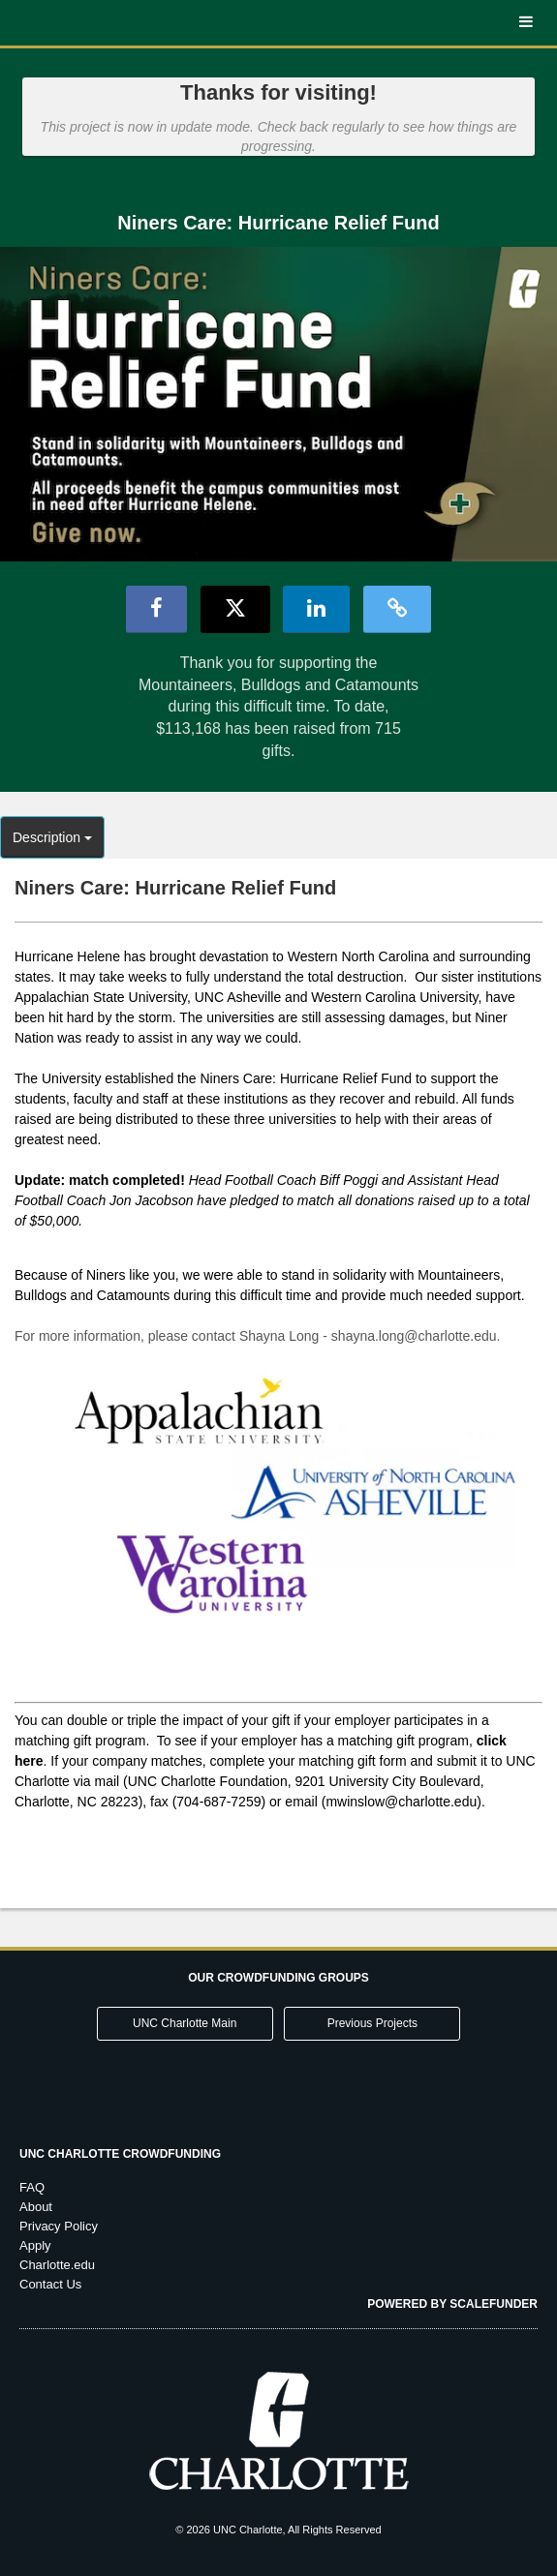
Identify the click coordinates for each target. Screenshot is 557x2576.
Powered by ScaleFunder (452, 2304)
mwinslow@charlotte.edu (401, 1801)
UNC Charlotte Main (184, 2023)
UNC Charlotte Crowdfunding (120, 2154)
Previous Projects (372, 2023)
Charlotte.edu (57, 2265)
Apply (35, 2245)
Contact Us (50, 2284)
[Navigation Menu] (525, 23)
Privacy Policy (58, 2226)
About (35, 2206)
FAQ (32, 2187)
